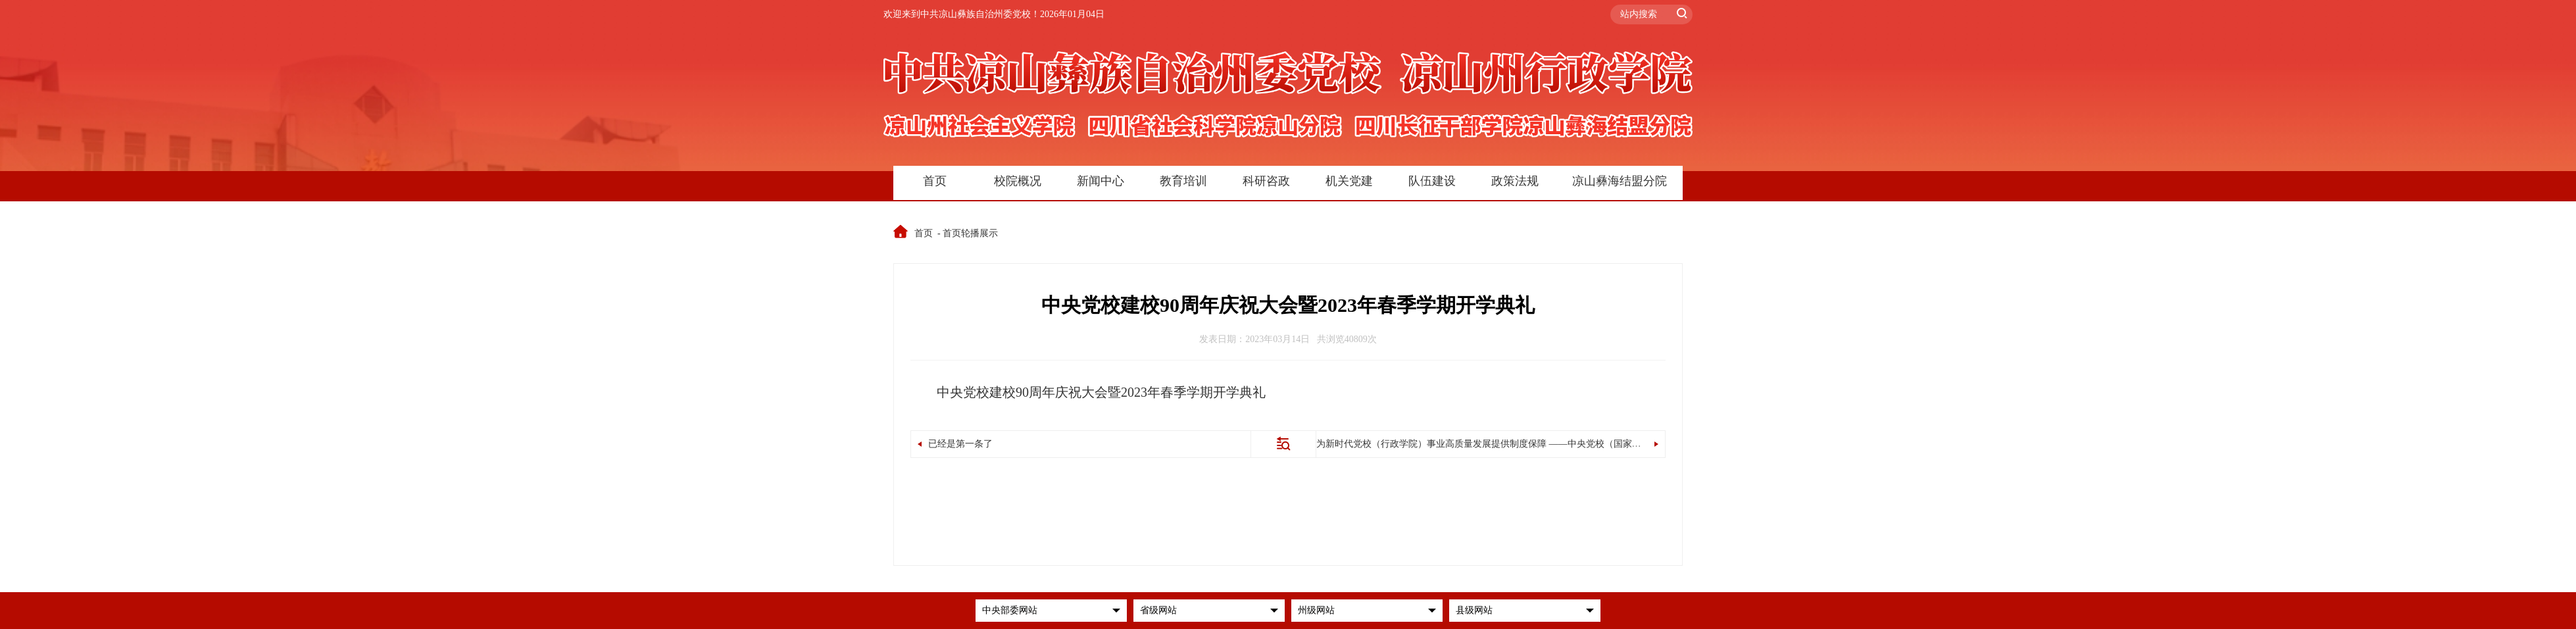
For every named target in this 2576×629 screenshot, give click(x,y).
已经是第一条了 (955, 444)
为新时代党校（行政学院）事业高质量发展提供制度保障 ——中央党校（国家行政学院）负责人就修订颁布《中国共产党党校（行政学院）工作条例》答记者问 (1640, 444)
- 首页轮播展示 (969, 233)
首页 (914, 233)
